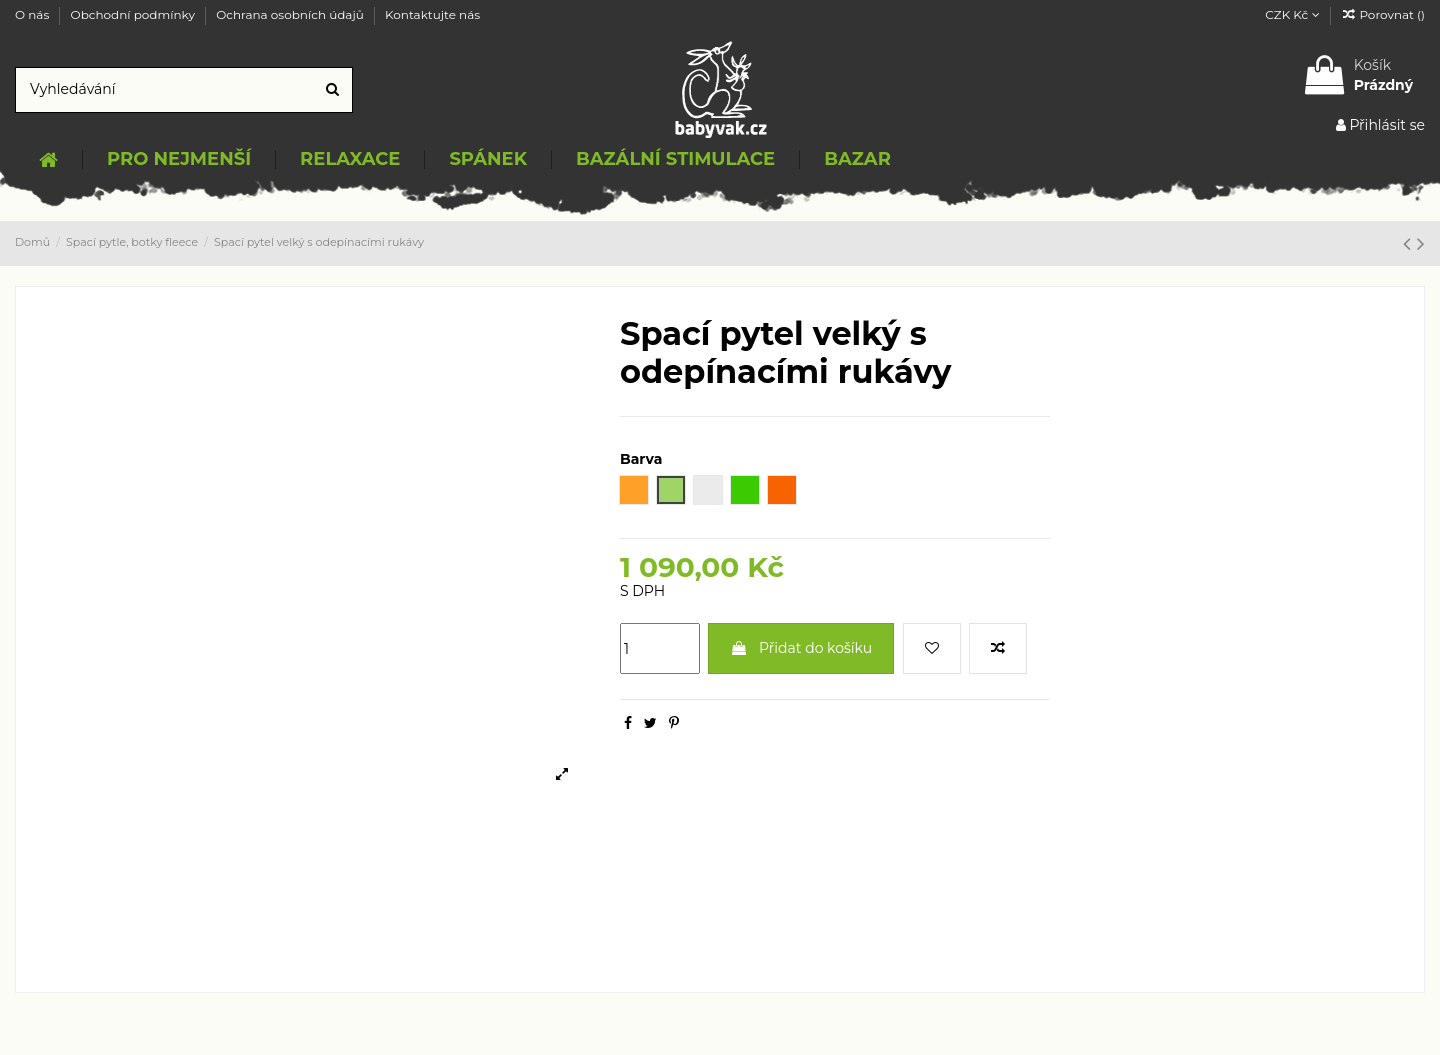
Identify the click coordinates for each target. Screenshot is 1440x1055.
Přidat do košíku (801, 648)
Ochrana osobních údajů (291, 14)
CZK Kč (1292, 14)
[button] (178, 160)
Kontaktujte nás (432, 14)
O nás (33, 14)
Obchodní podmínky (135, 14)
